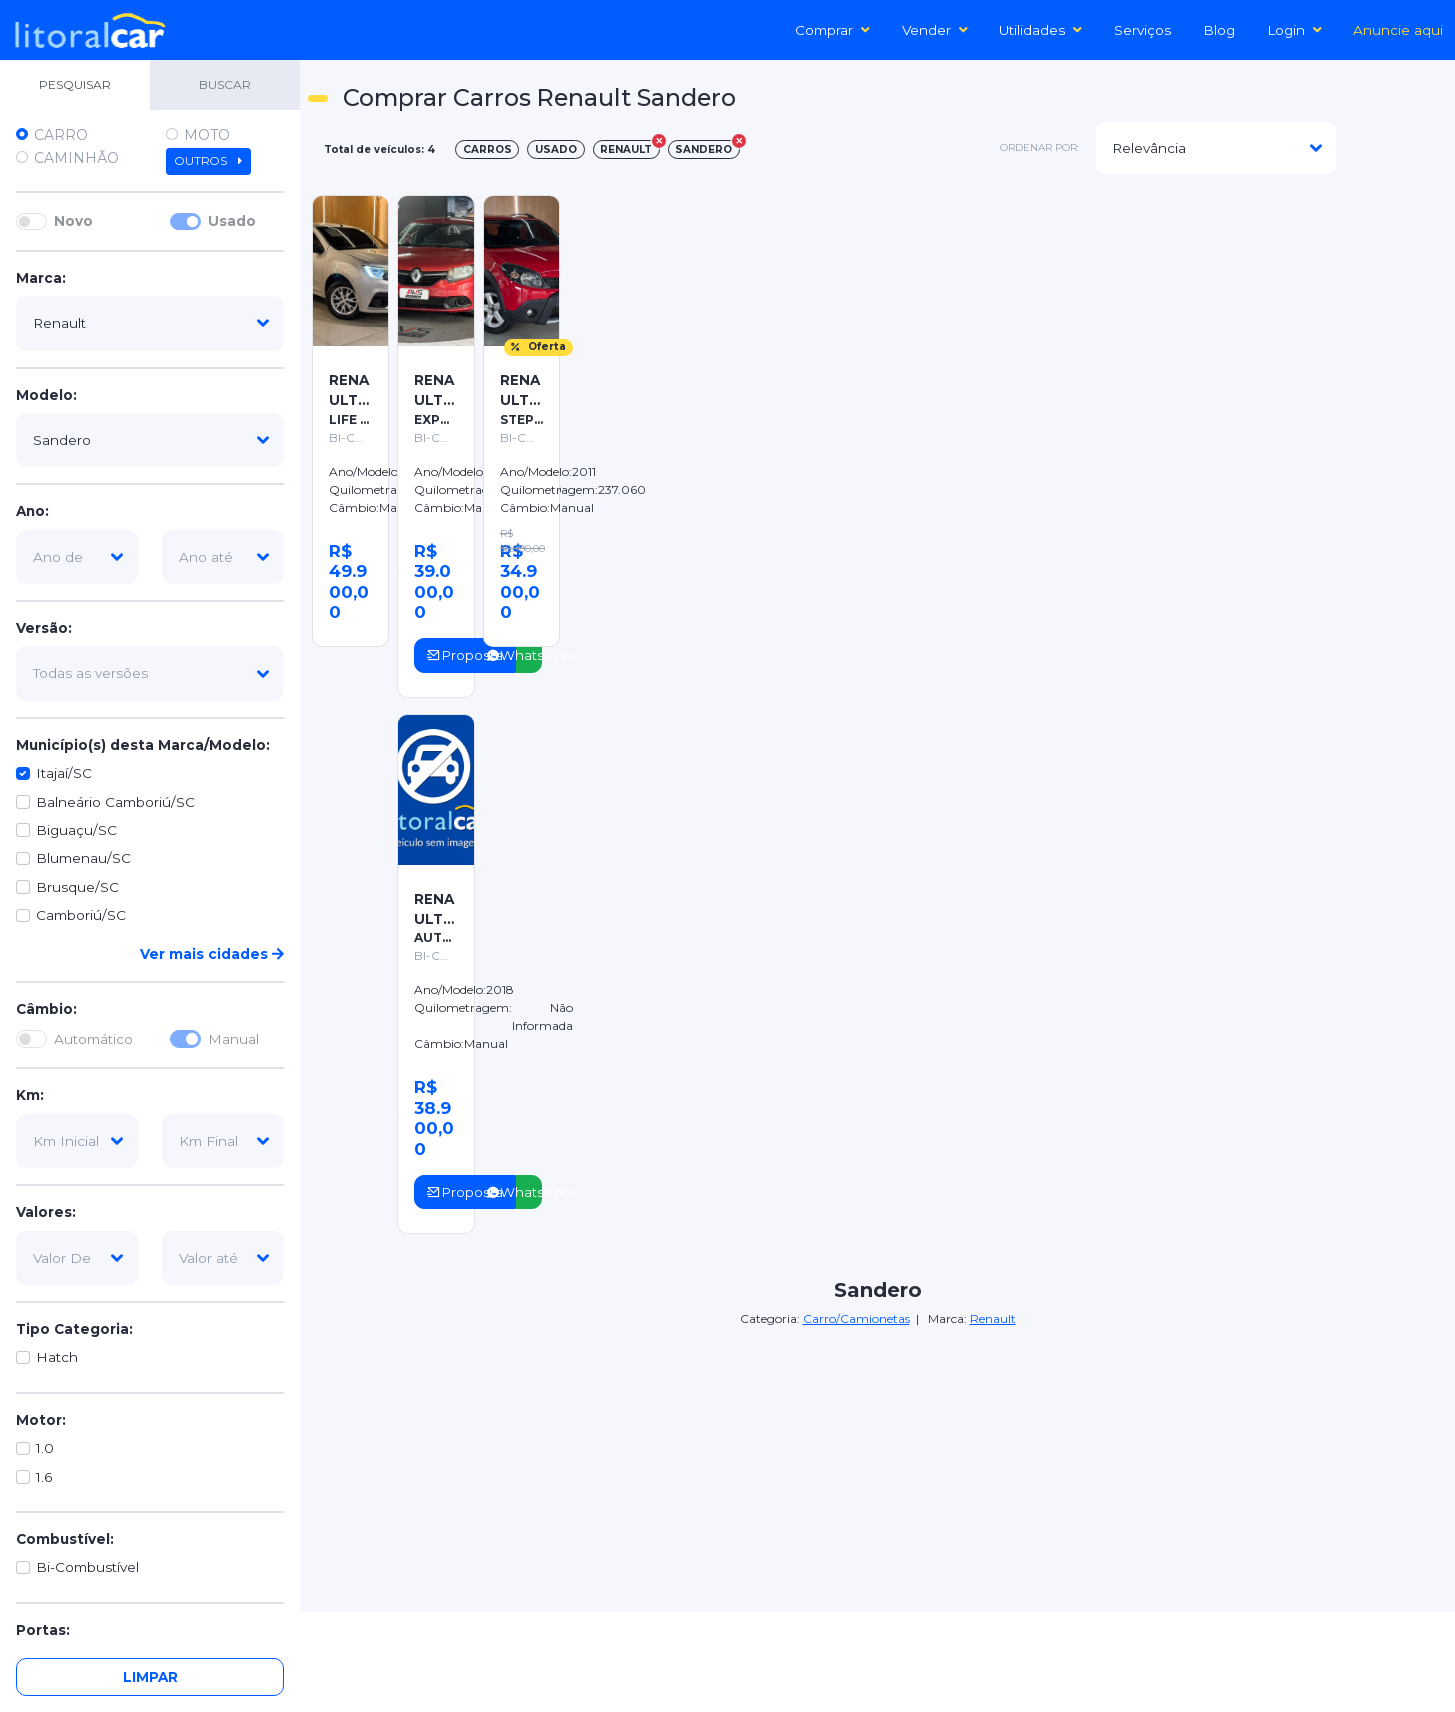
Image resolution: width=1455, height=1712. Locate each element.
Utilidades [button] (1040, 30)
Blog (1219, 30)
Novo (73, 221)
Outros (208, 161)
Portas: (43, 1630)
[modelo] (150, 440)
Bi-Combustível (87, 1567)
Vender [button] (935, 30)
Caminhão (76, 158)
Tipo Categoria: (74, 1329)
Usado (232, 221)
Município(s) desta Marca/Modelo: (143, 745)
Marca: (41, 278)
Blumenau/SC (83, 858)
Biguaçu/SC (76, 830)
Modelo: (46, 395)
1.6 (44, 1477)
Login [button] (1294, 30)
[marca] (150, 323)
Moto (207, 135)
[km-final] (223, 1141)
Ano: (32, 511)
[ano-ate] (223, 557)
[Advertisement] (1009, 331)
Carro (61, 135)
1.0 (45, 1448)
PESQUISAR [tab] (75, 84)
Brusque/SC (77, 887)
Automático (93, 1039)
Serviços (1142, 30)
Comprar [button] (832, 30)
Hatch (57, 1357)
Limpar (150, 1677)
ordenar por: (1039, 147)
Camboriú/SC (81, 915)
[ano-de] (77, 557)
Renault (993, 1318)
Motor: (41, 1420)
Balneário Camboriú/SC (115, 802)
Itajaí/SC (64, 773)
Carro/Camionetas (856, 1318)
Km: (30, 1095)
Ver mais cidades (212, 954)
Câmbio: (46, 1009)
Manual (233, 1039)
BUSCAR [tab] (225, 84)
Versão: (44, 628)
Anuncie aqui (1398, 30)
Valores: (46, 1212)
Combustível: (65, 1539)
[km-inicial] (77, 1141)
